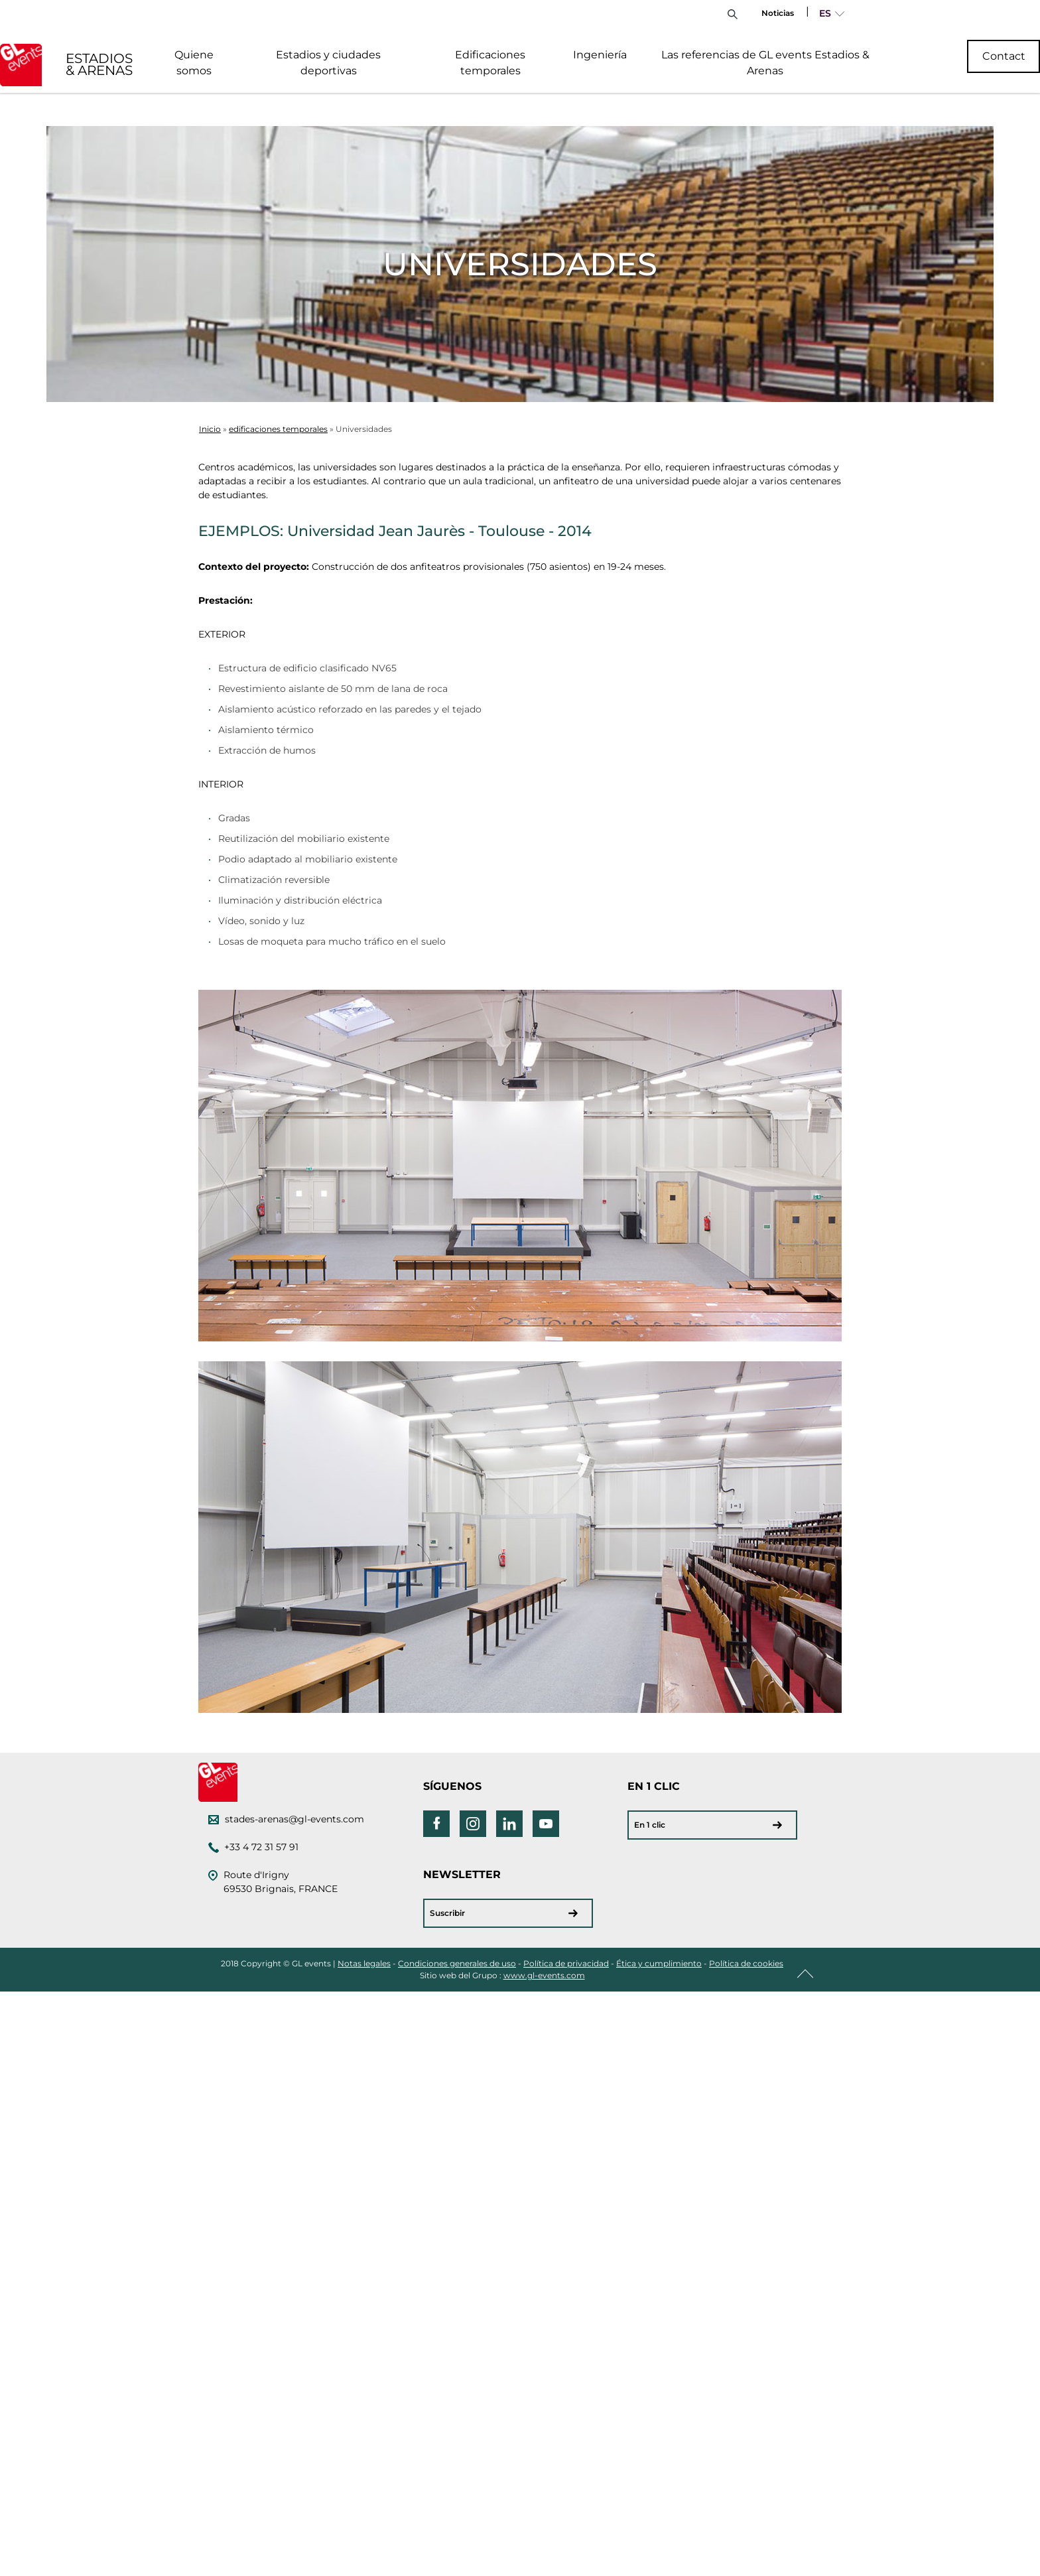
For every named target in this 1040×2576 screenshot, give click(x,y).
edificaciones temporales (278, 429)
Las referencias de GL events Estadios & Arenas (765, 62)
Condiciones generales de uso (457, 1963)
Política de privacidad (566, 1963)
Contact (1003, 56)
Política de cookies (746, 1963)
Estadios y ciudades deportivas (328, 62)
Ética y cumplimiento (659, 1963)
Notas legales (364, 1963)
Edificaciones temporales (490, 62)
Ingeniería (600, 54)
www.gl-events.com (544, 1975)
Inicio (210, 429)
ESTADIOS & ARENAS (99, 64)
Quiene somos (194, 62)
